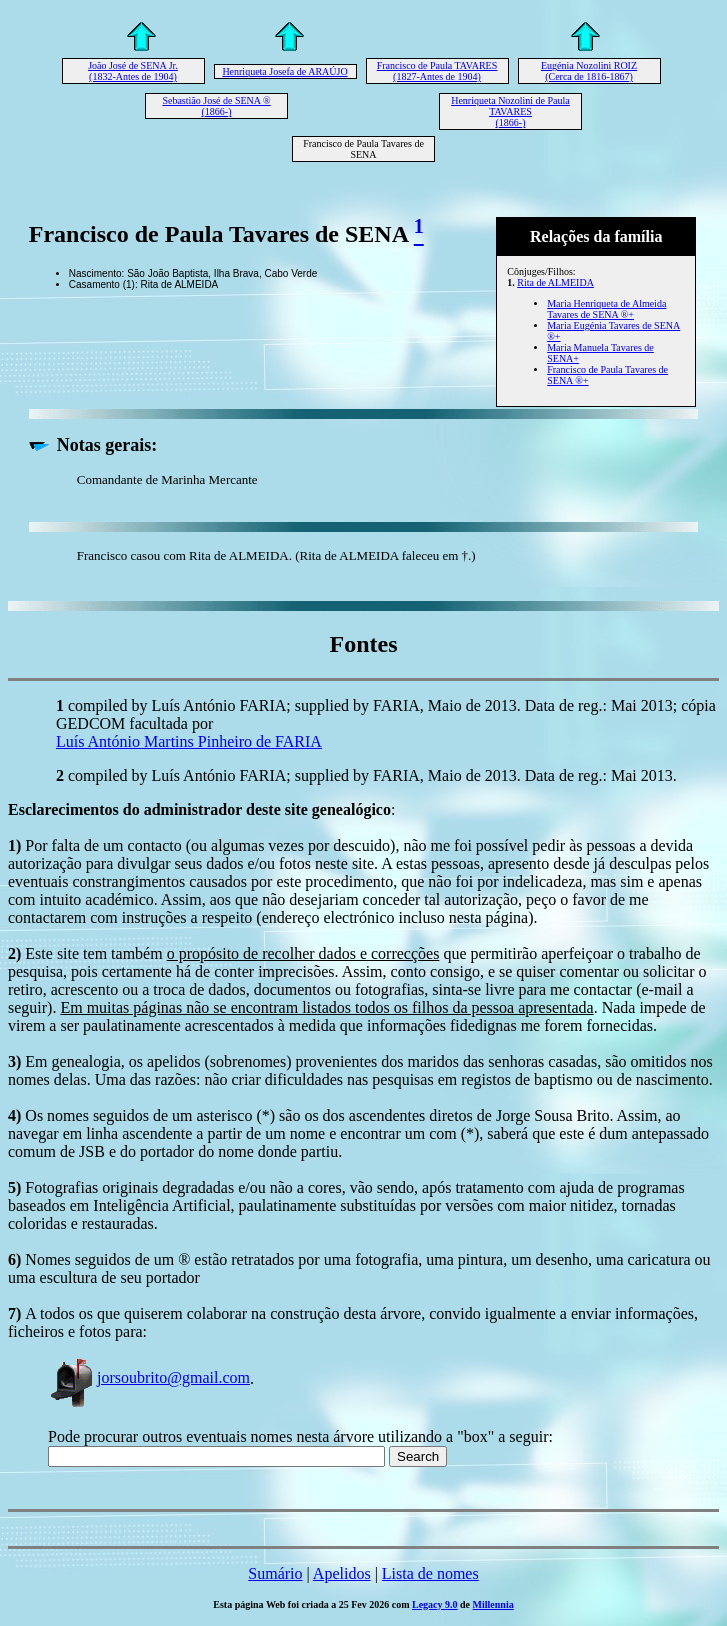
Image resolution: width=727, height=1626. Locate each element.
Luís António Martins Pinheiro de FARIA (189, 741)
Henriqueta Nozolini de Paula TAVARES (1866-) (510, 111)
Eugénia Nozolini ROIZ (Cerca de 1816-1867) (589, 71)
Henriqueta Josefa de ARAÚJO (284, 71)
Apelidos (342, 1573)
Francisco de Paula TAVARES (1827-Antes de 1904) (437, 71)
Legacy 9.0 (435, 1604)
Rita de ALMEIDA (555, 282)
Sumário (275, 1573)
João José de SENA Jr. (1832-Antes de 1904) (133, 71)
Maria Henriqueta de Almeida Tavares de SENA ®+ (606, 309)
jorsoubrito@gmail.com (149, 1377)
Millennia (493, 1604)
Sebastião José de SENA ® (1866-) (216, 106)
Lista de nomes (430, 1573)
